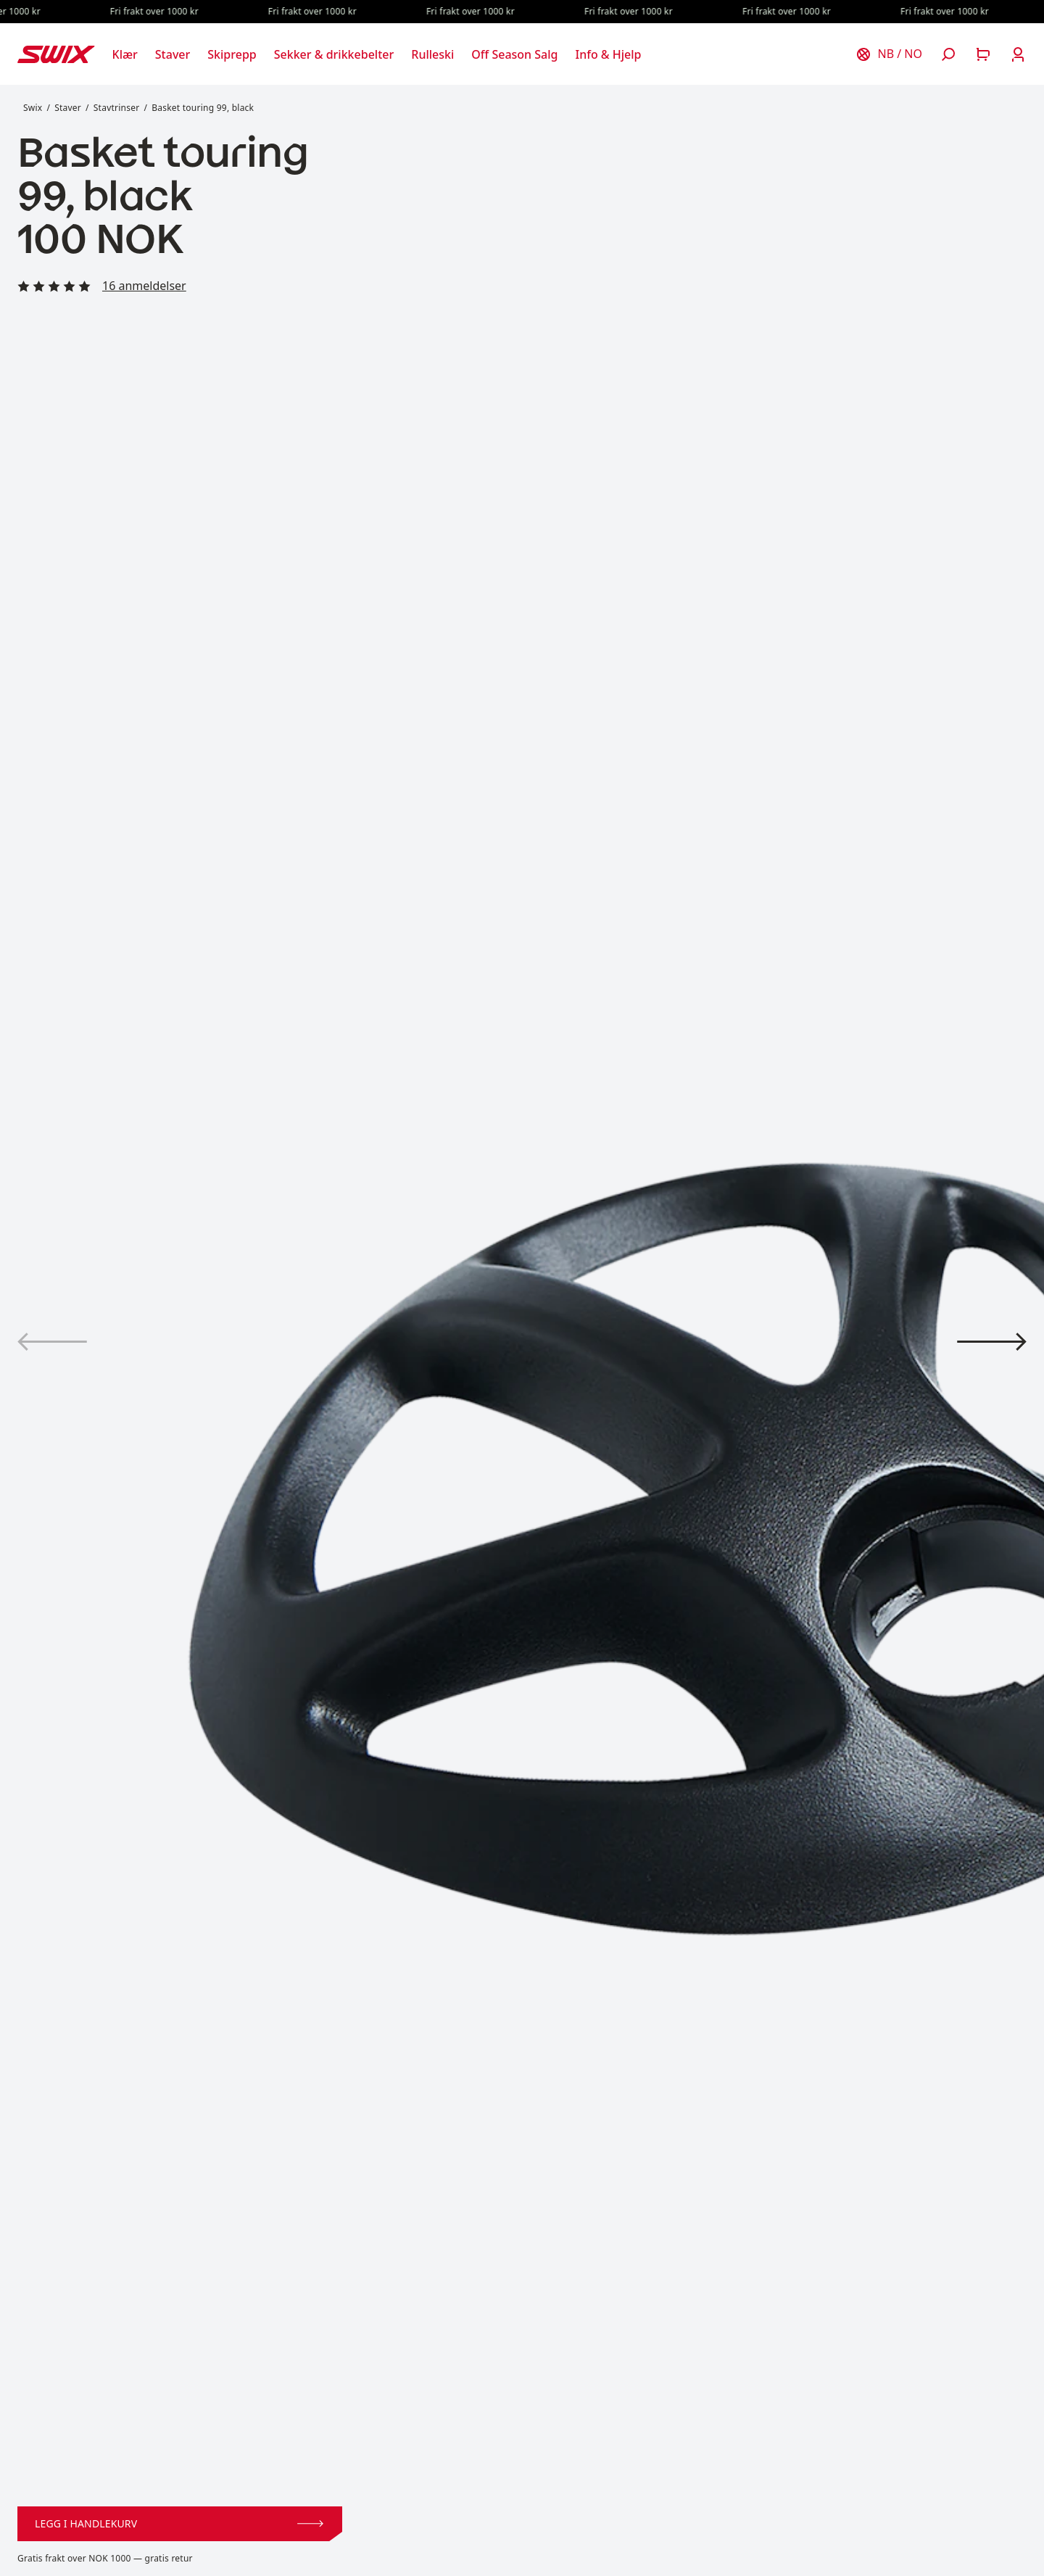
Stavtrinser (117, 108)
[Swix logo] (56, 54)
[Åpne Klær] (125, 54)
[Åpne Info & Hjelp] (608, 54)
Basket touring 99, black (203, 108)
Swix (32, 108)
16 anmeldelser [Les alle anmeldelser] (144, 286)
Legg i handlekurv (179, 2523)
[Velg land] (889, 54)
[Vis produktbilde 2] (992, 1341)
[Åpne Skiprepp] (231, 54)
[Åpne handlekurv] (983, 54)
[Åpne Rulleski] (432, 54)
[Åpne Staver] (172, 54)
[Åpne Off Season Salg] (514, 54)
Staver (67, 108)
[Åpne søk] (948, 54)
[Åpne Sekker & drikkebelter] (334, 54)
